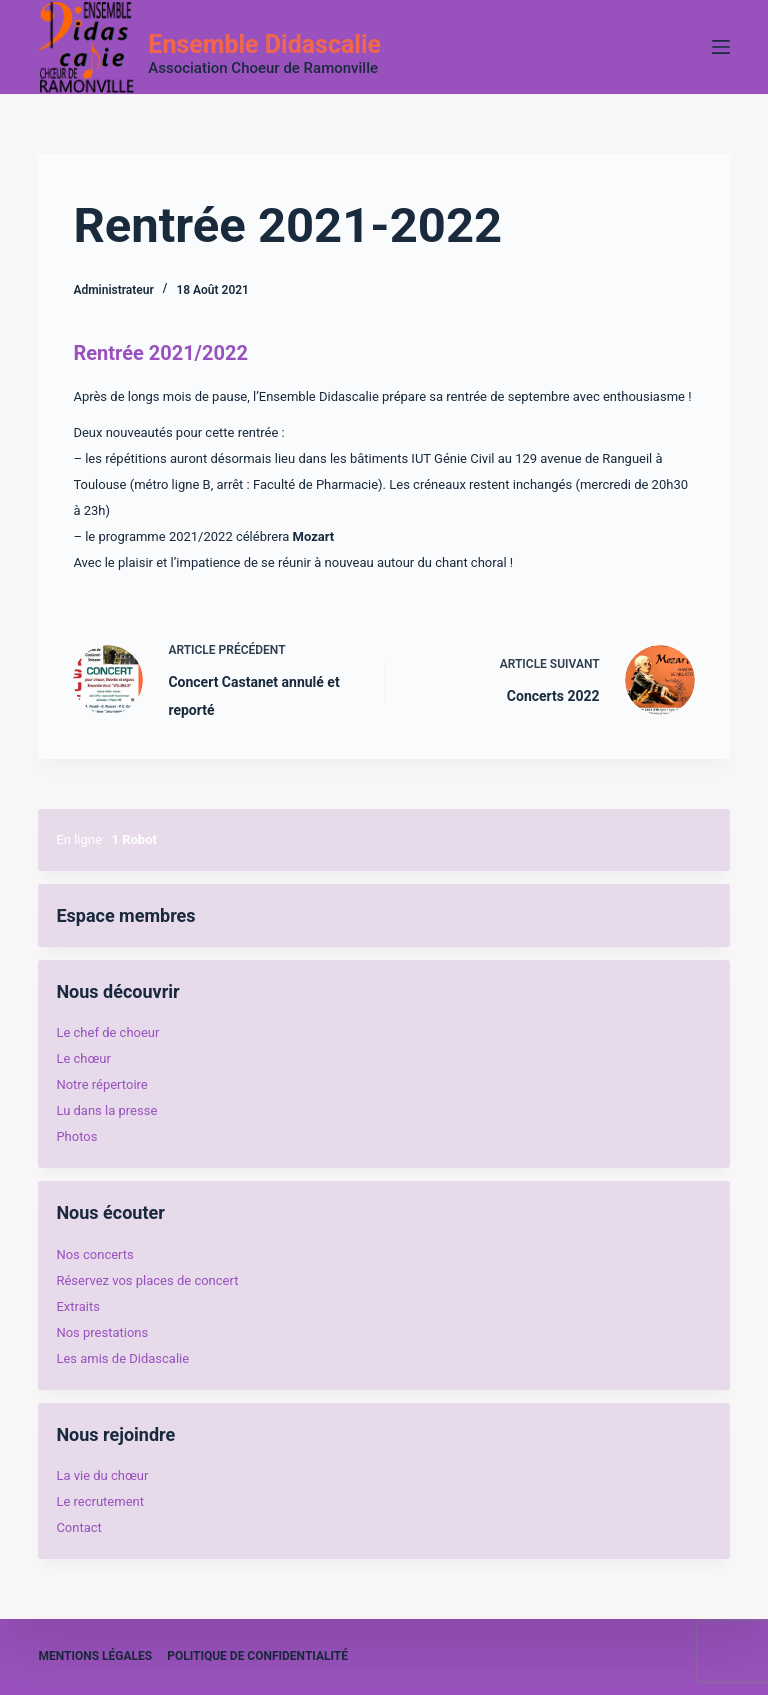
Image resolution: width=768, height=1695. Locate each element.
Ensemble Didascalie (264, 44)
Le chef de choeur (107, 1032)
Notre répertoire (101, 1084)
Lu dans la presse (106, 1110)
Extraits (77, 1306)
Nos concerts (94, 1254)
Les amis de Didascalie (122, 1358)
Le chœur (83, 1058)
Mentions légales (95, 1656)
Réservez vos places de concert (147, 1280)
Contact (78, 1527)
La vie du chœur (102, 1475)
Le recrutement (100, 1501)
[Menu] (721, 47)
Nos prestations (102, 1332)
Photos (76, 1136)
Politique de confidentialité (257, 1656)
